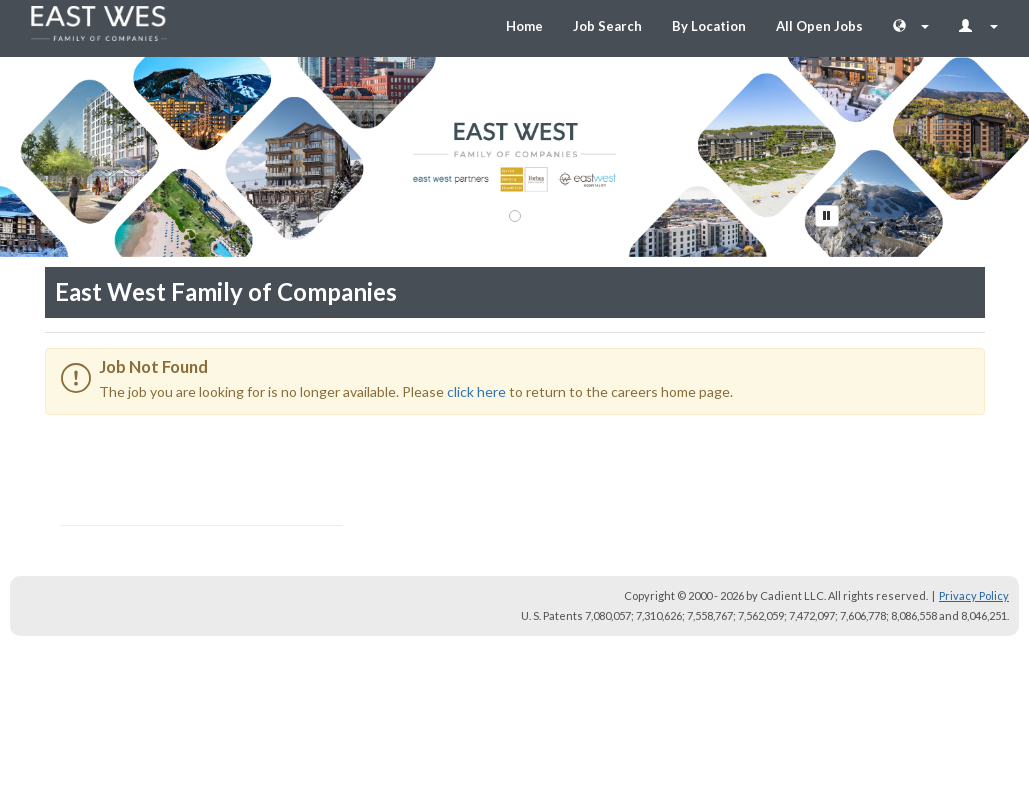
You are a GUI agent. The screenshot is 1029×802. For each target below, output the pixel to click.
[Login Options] (978, 26)
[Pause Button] (827, 216)
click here (476, 391)
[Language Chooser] (911, 26)
